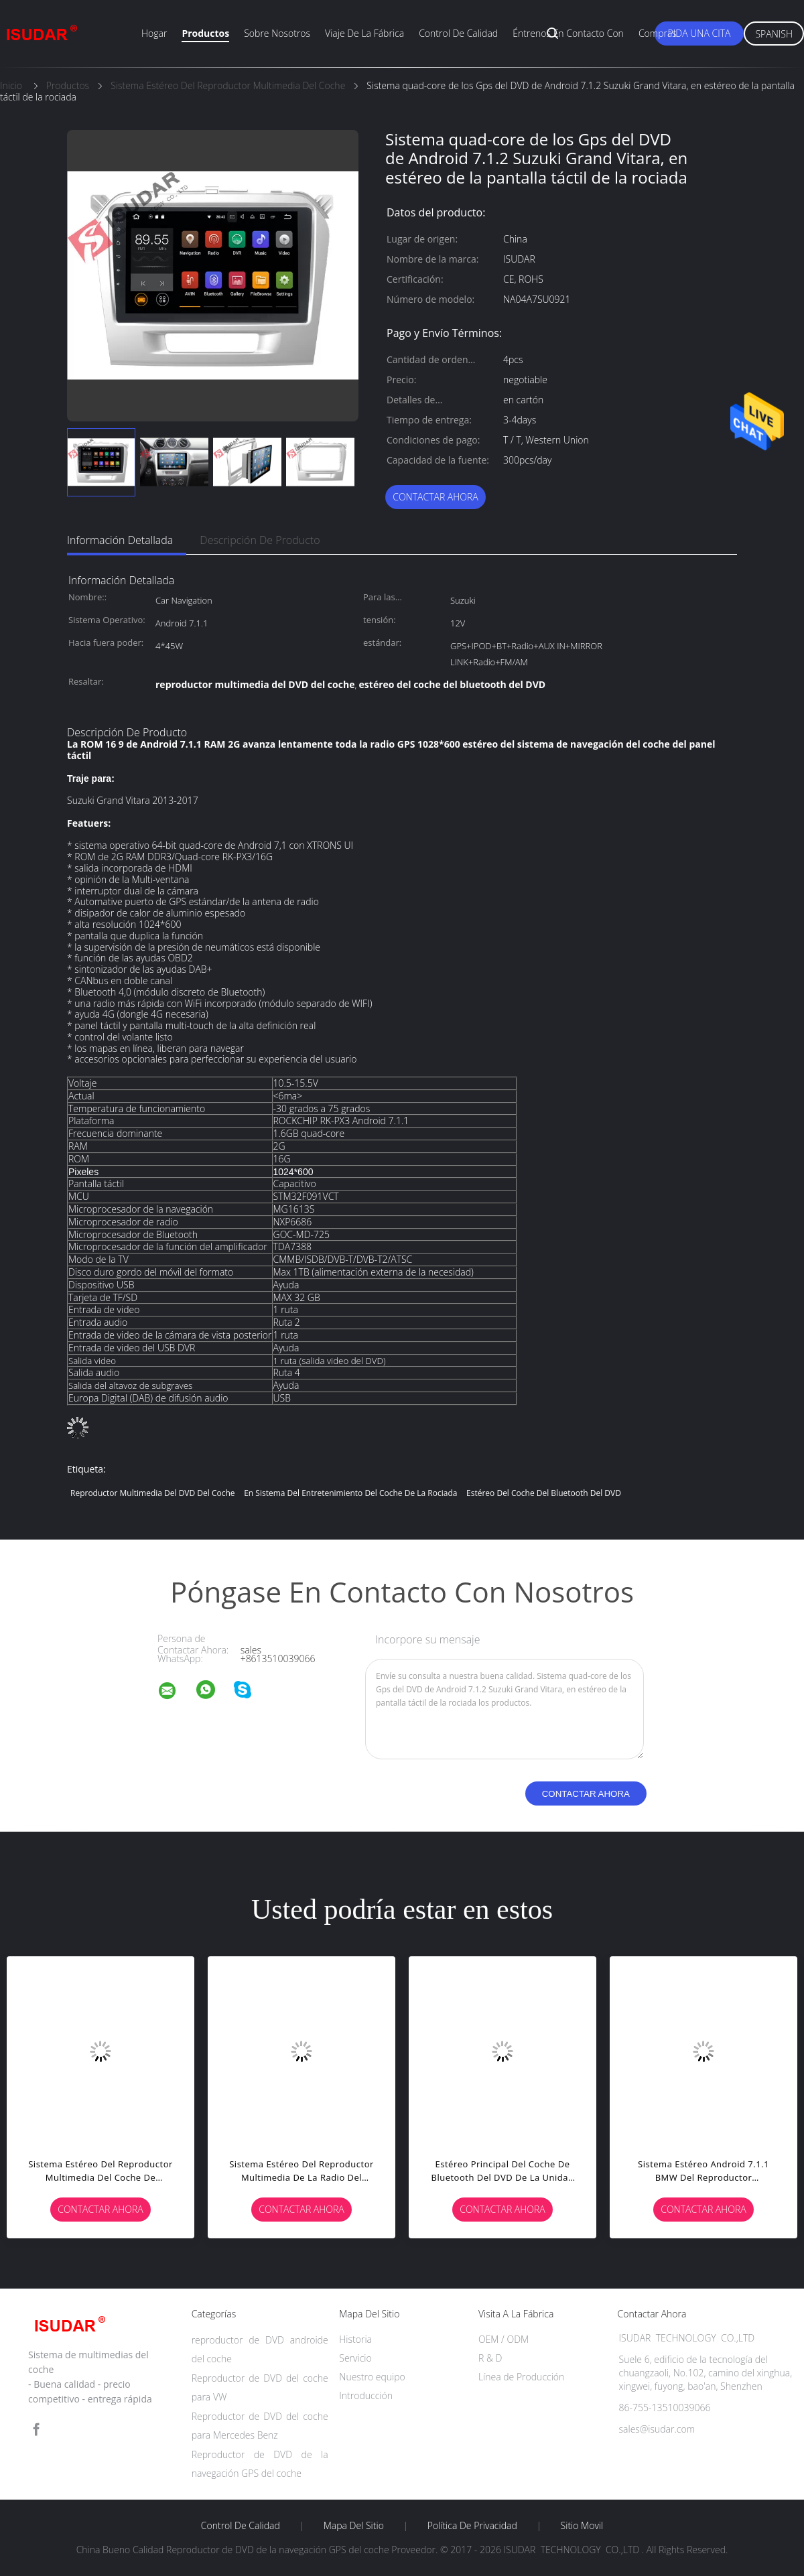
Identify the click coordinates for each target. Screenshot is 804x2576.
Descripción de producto (260, 540)
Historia (355, 2339)
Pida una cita (699, 33)
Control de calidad (458, 33)
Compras (658, 33)
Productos (205, 33)
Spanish (774, 33)
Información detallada (120, 540)
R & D (490, 2358)
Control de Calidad (240, 2525)
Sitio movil (582, 2525)
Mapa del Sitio (354, 2525)
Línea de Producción (521, 2376)
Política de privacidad (472, 2525)
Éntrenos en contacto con (568, 33)
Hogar (154, 33)
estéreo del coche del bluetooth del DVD (543, 1493)
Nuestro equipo (372, 2376)
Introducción (366, 2395)
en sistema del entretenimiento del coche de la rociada (350, 1493)
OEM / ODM (503, 2339)
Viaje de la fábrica (364, 33)
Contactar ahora (435, 496)
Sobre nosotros (277, 33)
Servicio (355, 2358)
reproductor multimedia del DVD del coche (152, 1493)
